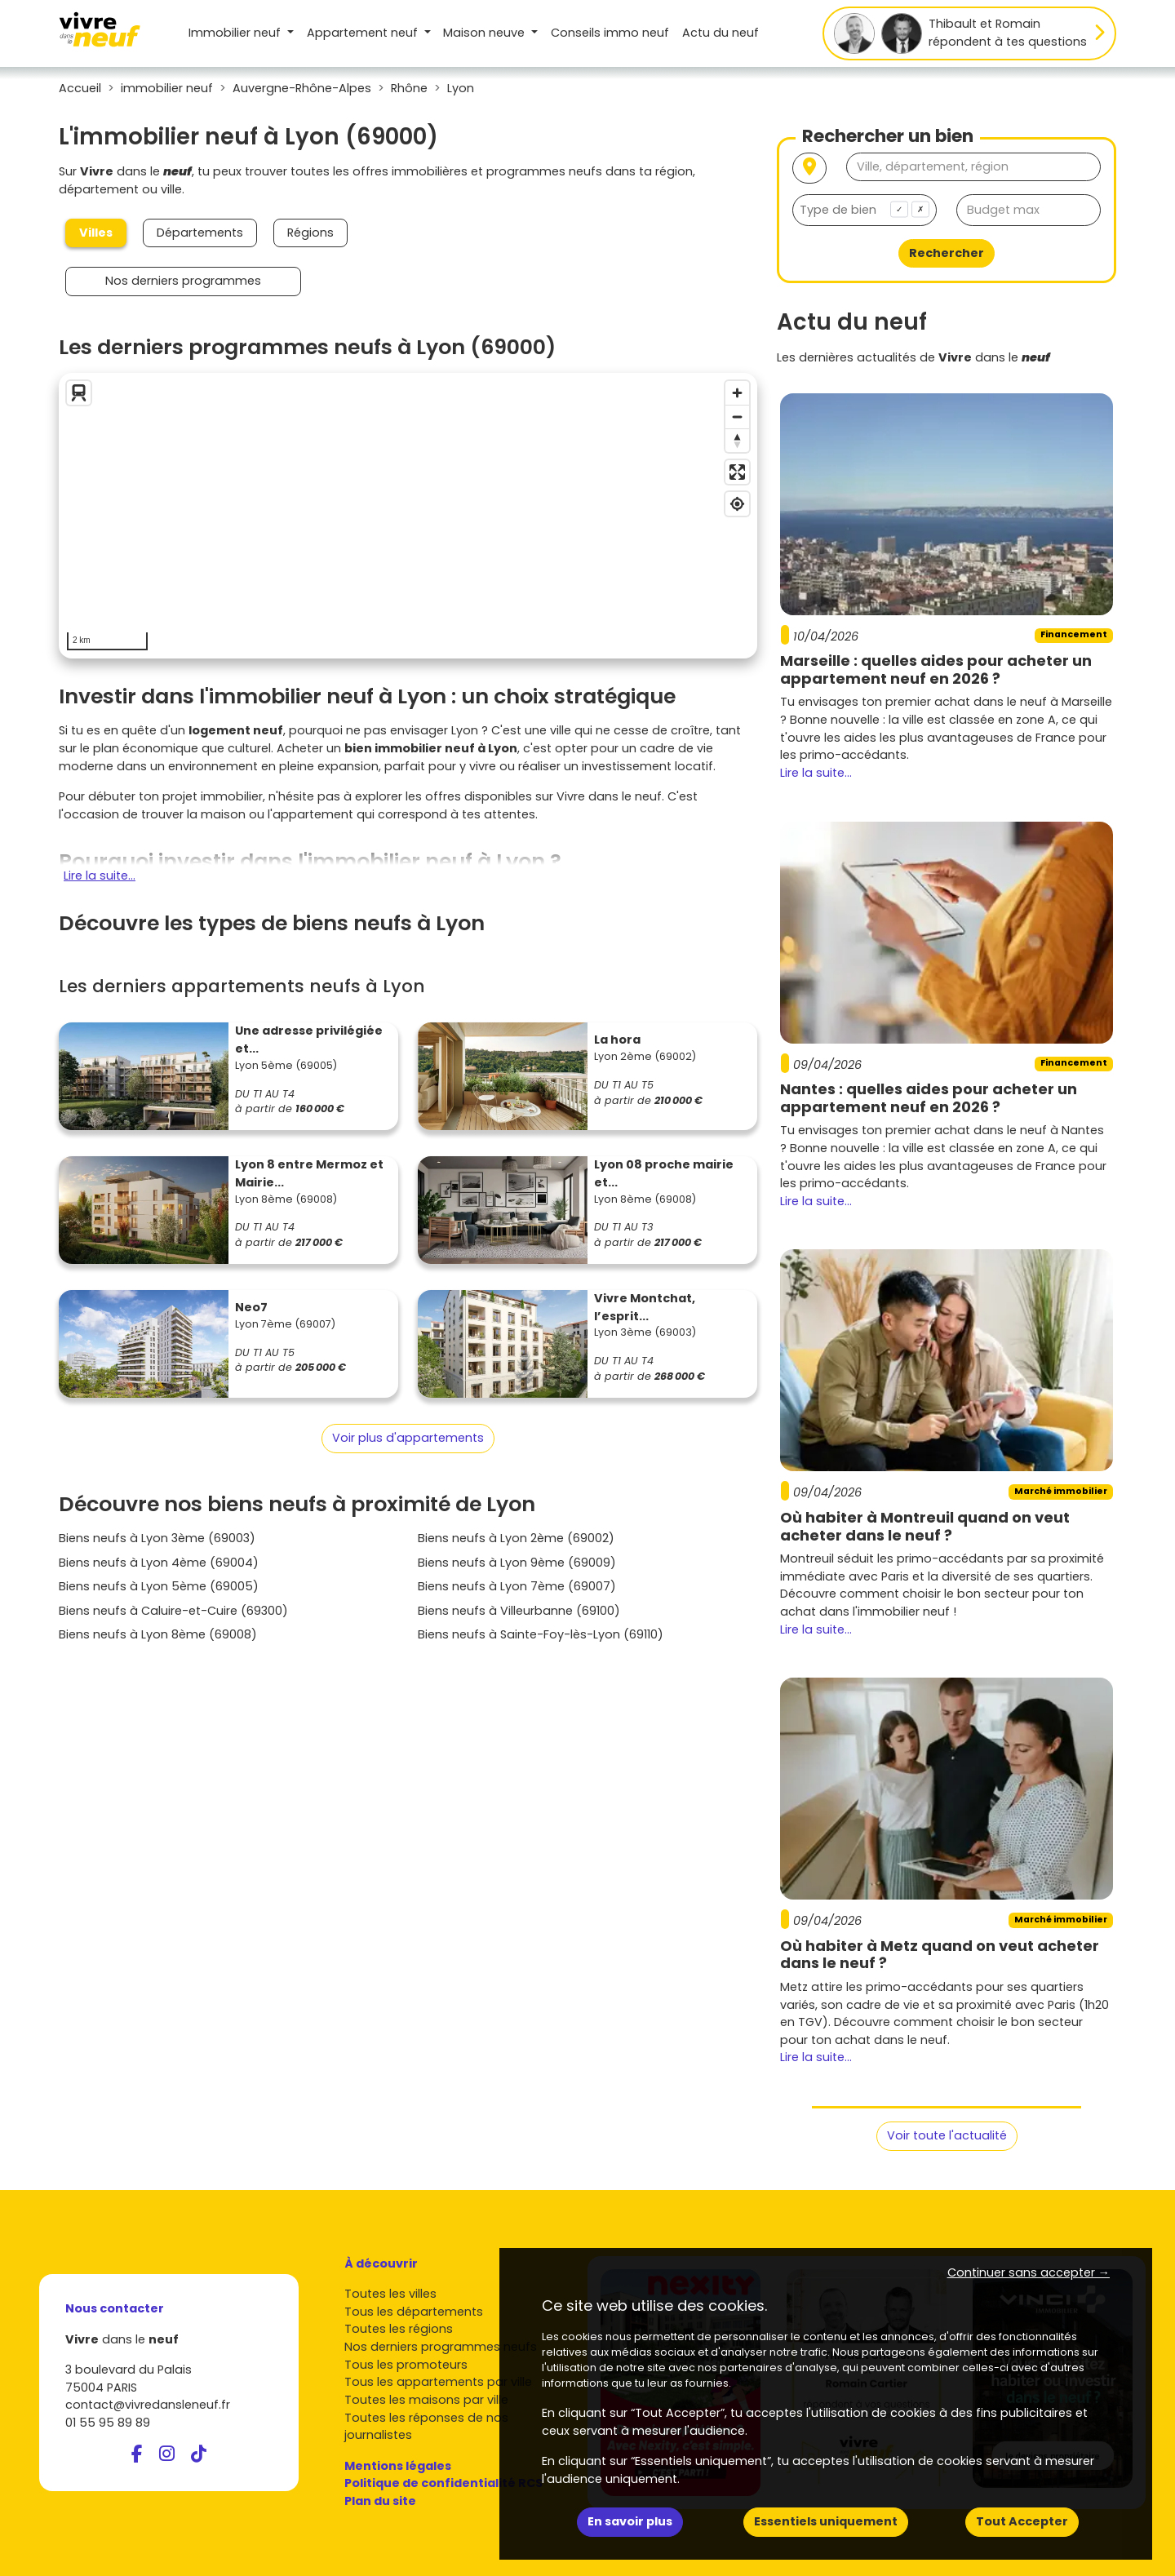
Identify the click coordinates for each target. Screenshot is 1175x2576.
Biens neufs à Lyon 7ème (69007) (517, 1586)
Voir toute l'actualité (947, 2135)
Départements (200, 232)
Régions (310, 232)
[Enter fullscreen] (737, 472)
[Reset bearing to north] (737, 440)
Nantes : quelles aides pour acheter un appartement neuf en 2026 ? (928, 1098)
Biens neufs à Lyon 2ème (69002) (516, 1538)
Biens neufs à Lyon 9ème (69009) (517, 1562)
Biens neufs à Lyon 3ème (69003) (157, 1538)
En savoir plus (630, 2521)
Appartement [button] (364, 32)
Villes (96, 232)
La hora (617, 1039)
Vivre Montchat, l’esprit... (644, 1307)
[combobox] (864, 210)
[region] (408, 515)
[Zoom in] (737, 393)
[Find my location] (737, 504)
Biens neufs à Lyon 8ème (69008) (158, 1634)
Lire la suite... (99, 875)
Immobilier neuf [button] (236, 32)
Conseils (610, 32)
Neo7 (251, 1307)
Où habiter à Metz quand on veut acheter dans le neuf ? (939, 1954)
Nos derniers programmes (183, 281)
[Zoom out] (737, 416)
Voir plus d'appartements (408, 1438)
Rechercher (946, 253)
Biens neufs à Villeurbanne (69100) (519, 1611)
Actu (720, 32)
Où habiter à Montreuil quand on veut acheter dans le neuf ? (925, 1526)
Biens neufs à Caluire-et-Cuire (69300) (173, 1611)
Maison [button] (485, 32)
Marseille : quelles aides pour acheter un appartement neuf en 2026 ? (936, 669)
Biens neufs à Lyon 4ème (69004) (159, 1562)
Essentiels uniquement (826, 2521)
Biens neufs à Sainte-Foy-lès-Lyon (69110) (540, 1634)
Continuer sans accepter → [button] (1028, 2272)
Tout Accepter (1022, 2521)
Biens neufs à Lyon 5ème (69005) (159, 1586)
